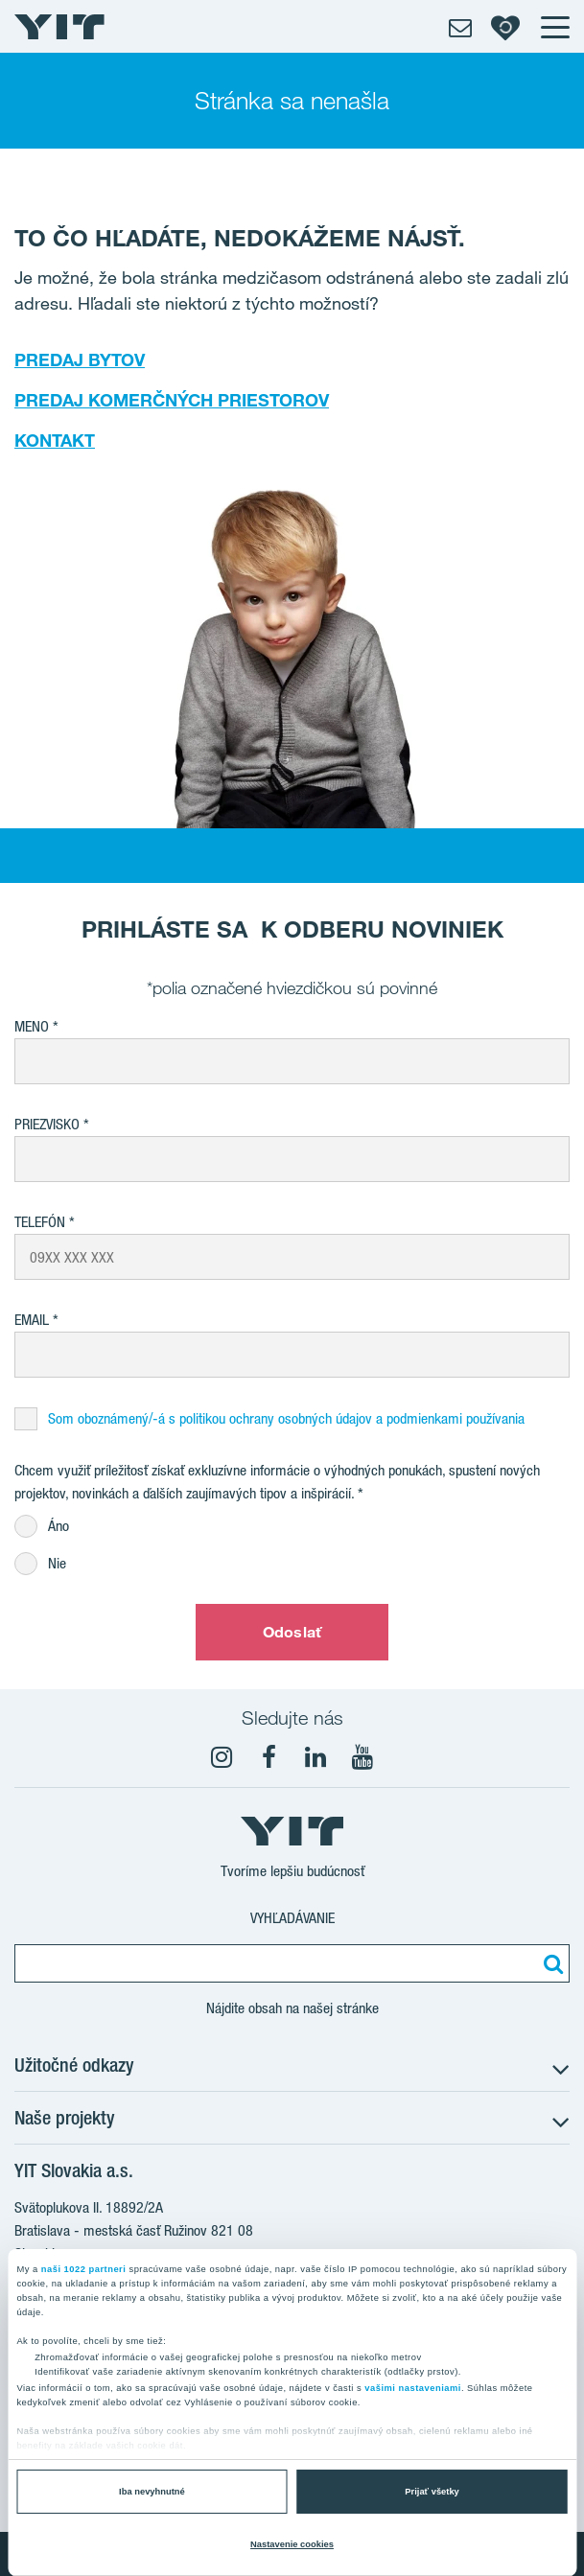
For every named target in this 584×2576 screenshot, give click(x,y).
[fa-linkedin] (315, 1757)
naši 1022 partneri (84, 2269)
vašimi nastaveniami (412, 2388)
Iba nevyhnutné (152, 2491)
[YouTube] (362, 1757)
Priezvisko (47, 1124)
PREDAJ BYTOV (79, 359)
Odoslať (292, 1631)
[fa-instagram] (221, 1757)
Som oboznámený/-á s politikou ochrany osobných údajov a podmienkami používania (286, 1418)
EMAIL (31, 1320)
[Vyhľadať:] (550, 1963)
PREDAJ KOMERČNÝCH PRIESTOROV (171, 399)
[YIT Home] (59, 26)
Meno (31, 1026)
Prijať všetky (432, 2491)
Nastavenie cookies (292, 2544)
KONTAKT (54, 440)
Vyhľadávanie (292, 1918)
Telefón (39, 1222)
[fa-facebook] (268, 1757)
